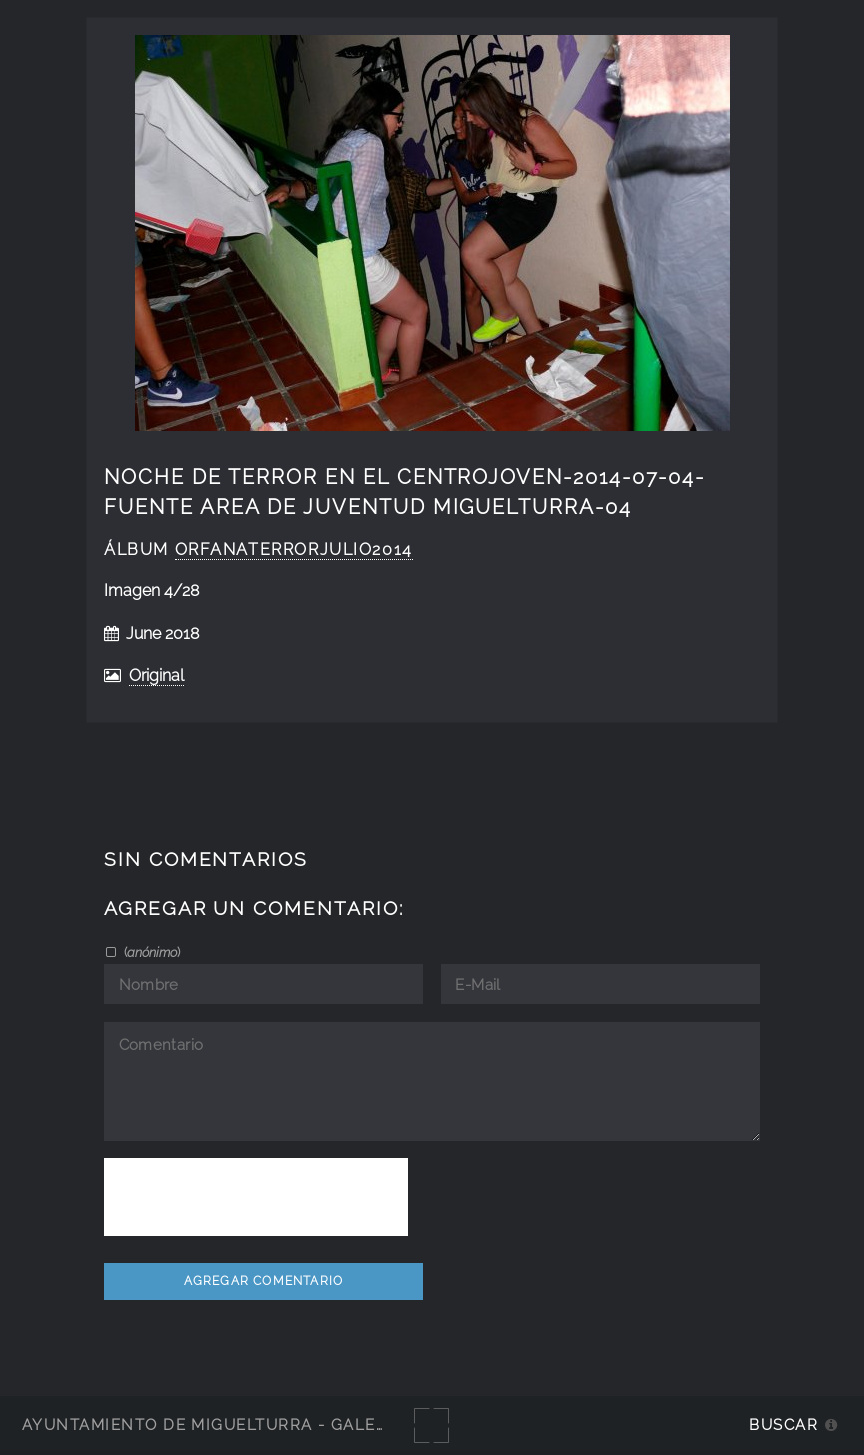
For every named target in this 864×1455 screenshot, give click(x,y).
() (150, 952)
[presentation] (256, 1197)
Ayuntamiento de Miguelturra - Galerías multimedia (274, 1424)
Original (156, 675)
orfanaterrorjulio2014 (294, 549)
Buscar (783, 1424)
